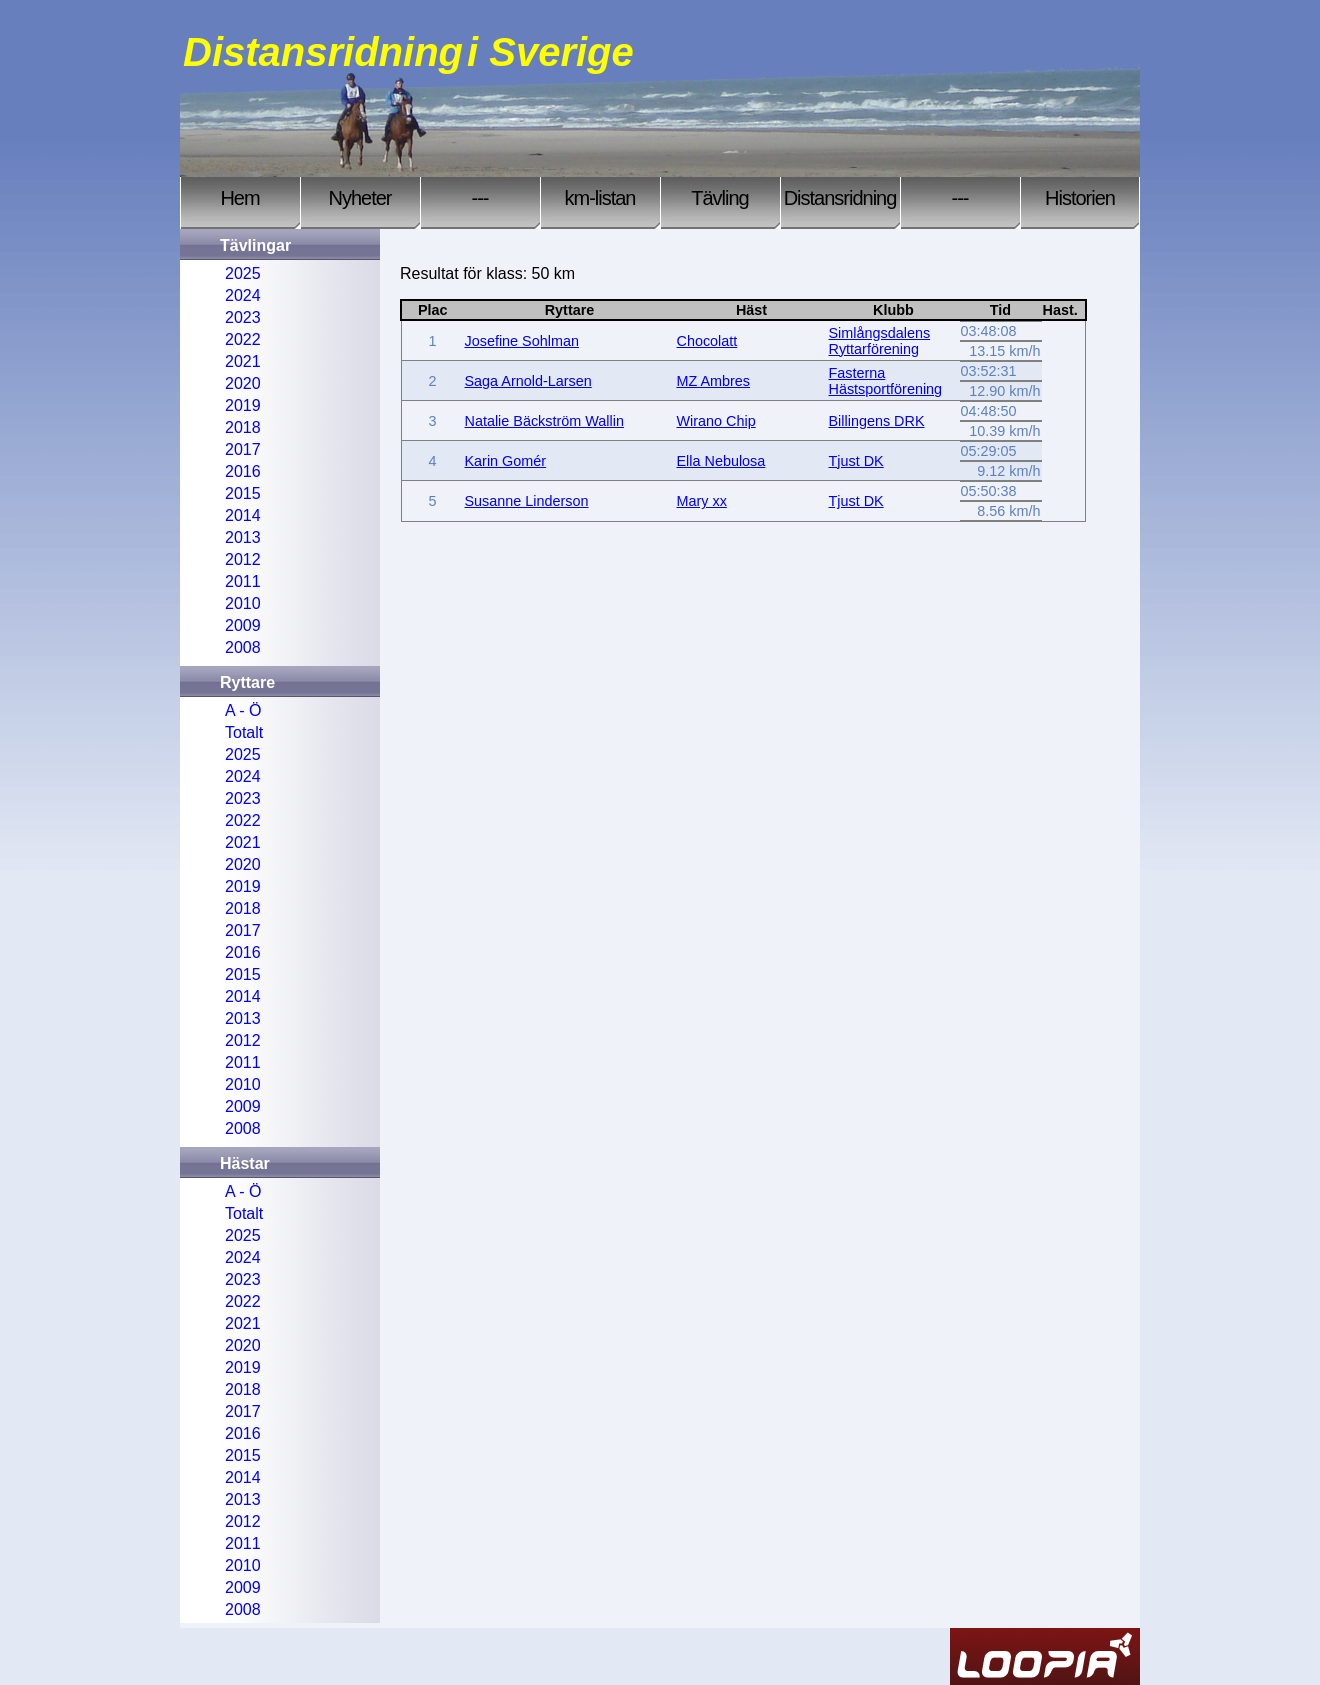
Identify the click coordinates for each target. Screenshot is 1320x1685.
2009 (243, 625)
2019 (243, 405)
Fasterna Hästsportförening (886, 381)
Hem (239, 198)
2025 (243, 273)
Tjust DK (856, 461)
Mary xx (702, 501)
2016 (243, 471)
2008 (243, 647)
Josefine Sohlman (522, 341)
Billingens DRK (877, 421)
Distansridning (840, 198)
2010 (243, 603)
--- (480, 198)
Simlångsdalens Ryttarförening (880, 341)
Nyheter (359, 198)
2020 (243, 383)
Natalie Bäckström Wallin (544, 421)
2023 (243, 317)
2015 (243, 493)
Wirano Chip (716, 421)
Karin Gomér (506, 461)
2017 (243, 449)
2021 (243, 361)
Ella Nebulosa (721, 461)
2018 (243, 427)
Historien (1080, 198)
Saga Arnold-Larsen (528, 381)
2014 (243, 515)
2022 (243, 339)
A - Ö (243, 710)
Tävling (719, 198)
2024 (243, 295)
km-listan (599, 198)
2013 (243, 537)
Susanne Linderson (527, 501)
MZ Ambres (714, 381)
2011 (243, 581)
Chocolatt (707, 341)
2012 (243, 559)
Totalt (244, 732)
